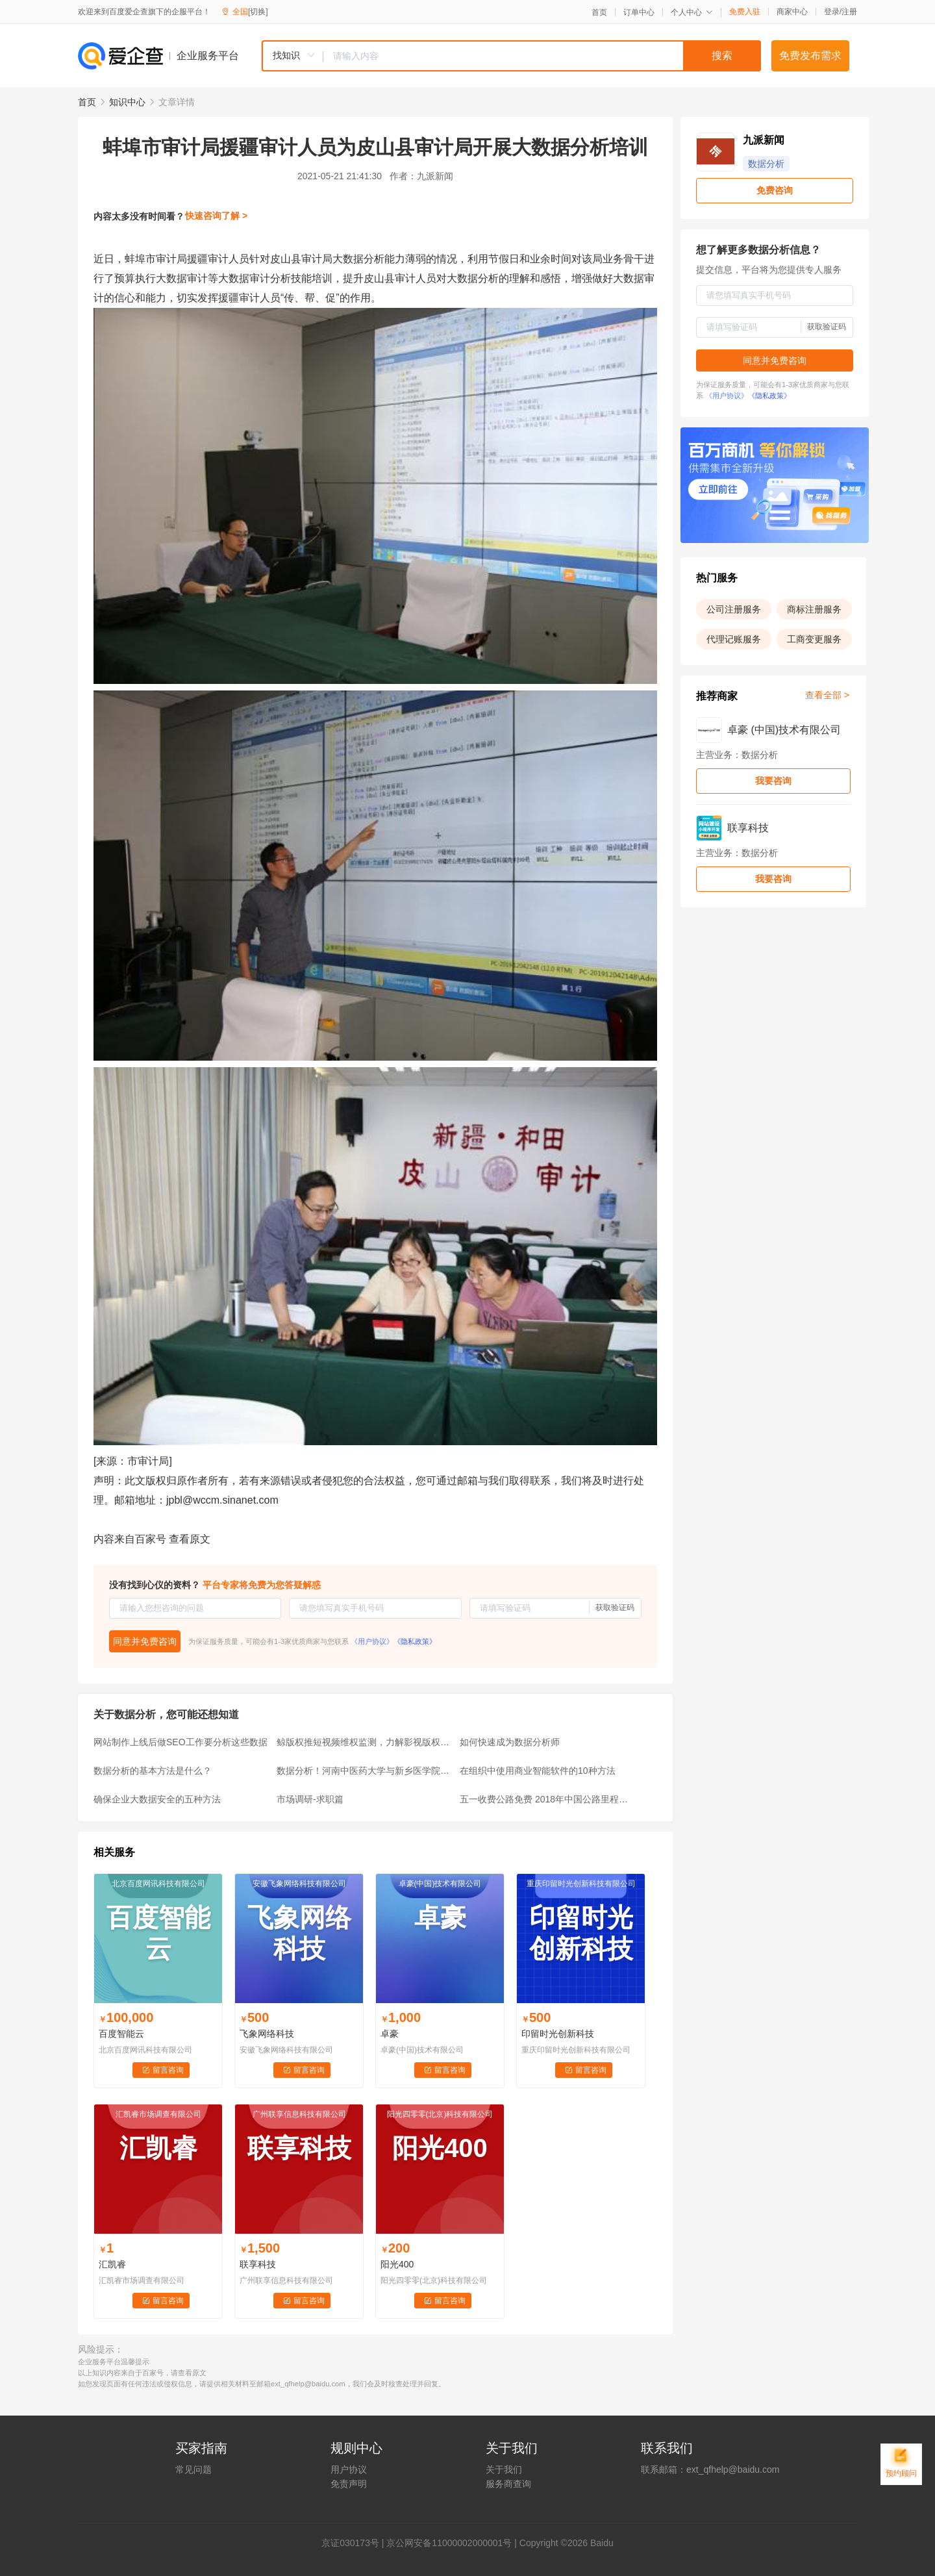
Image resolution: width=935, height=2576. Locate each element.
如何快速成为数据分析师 (510, 1742)
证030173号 (354, 2543)
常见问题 (193, 2469)
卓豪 (389, 2033)
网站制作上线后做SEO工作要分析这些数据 (181, 1742)
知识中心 (127, 102)
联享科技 (258, 2264)
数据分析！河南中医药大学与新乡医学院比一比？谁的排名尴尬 (364, 1770)
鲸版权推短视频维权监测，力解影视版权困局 (364, 1742)
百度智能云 (121, 2033)
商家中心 (792, 12)
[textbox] (542, 55)
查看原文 (189, 1539)
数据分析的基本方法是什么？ (153, 1770)
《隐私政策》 (414, 1641)
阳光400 (397, 2264)
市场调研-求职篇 (310, 1799)
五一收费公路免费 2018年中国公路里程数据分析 (547, 1799)
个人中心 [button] (692, 12)
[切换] (258, 11)
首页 (599, 12)
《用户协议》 (372, 1641)
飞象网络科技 (267, 2033)
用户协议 (348, 2469)
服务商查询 (508, 2484)
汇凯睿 (112, 2264)
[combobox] (511, 55)
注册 (849, 11)
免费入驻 (744, 12)
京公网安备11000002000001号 (449, 2543)
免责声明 (348, 2484)
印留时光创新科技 (557, 2033)
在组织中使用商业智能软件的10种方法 (538, 1770)
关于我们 (504, 2469)
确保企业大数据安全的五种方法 (157, 1799)
